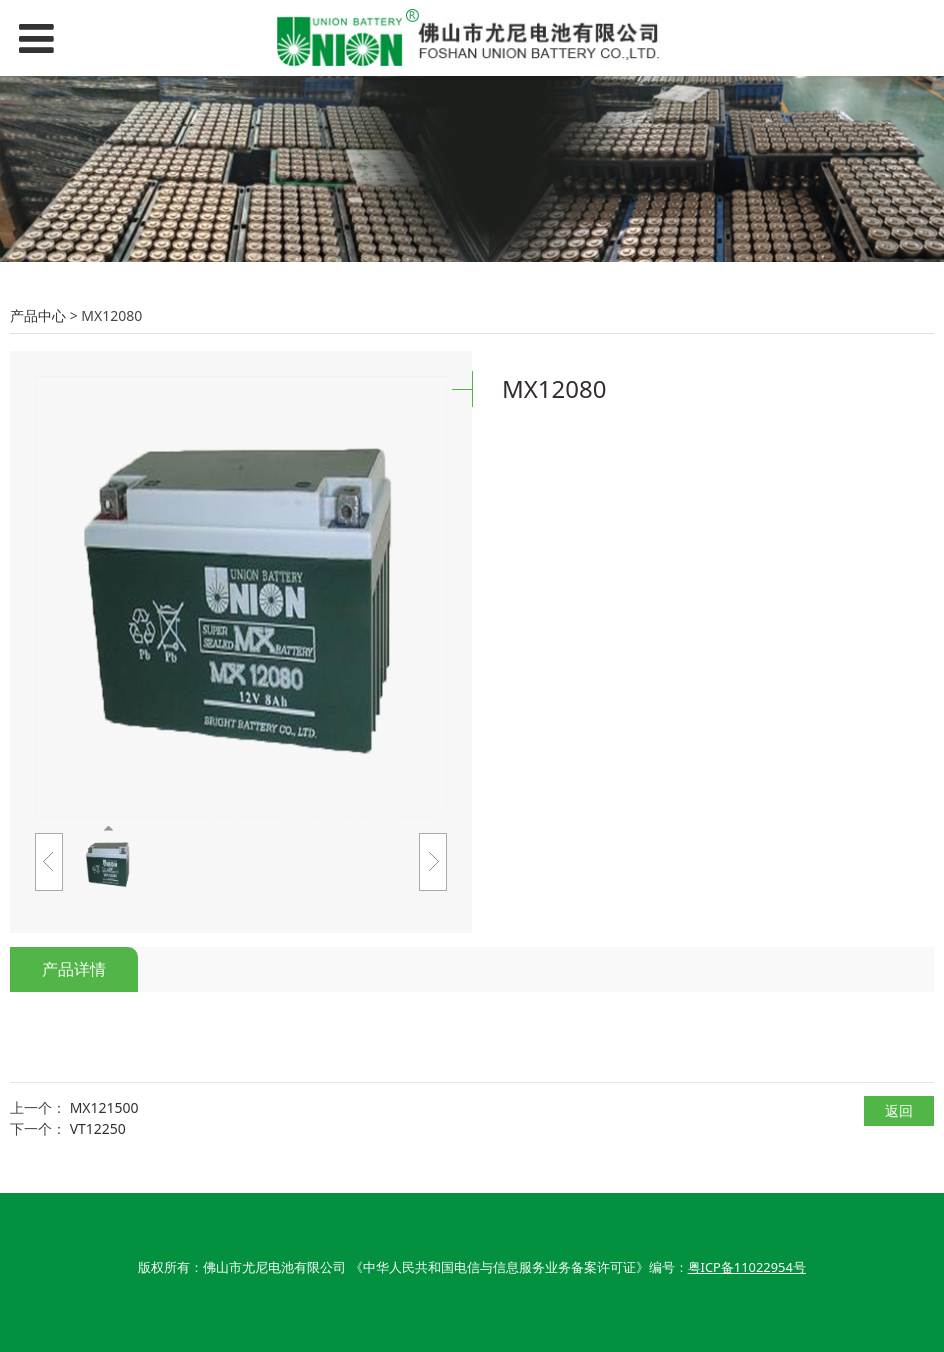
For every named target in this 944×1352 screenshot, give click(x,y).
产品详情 (74, 969)
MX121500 (104, 1107)
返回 (899, 1110)
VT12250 (98, 1128)
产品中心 (38, 315)
